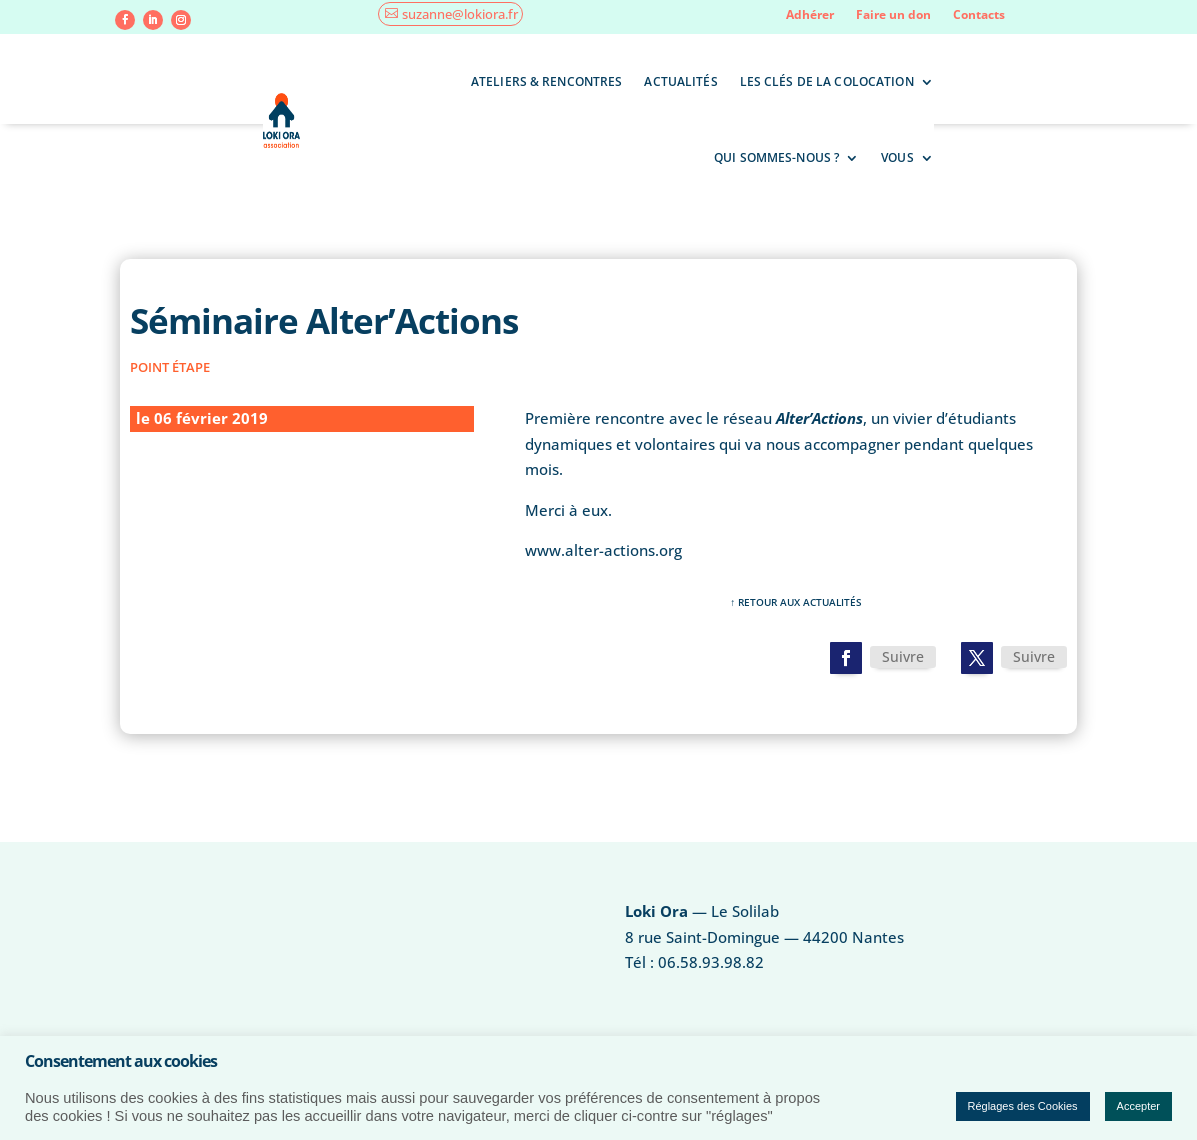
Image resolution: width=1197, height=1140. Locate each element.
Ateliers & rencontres (547, 81)
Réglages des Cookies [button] (1023, 1106)
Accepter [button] (1138, 1106)
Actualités (680, 81)
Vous (897, 157)
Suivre (903, 656)
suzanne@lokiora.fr (460, 14)
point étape (170, 367)
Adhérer (810, 15)
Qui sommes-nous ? (776, 157)
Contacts (979, 15)
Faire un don (893, 15)
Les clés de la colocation (827, 81)
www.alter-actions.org (603, 550)
